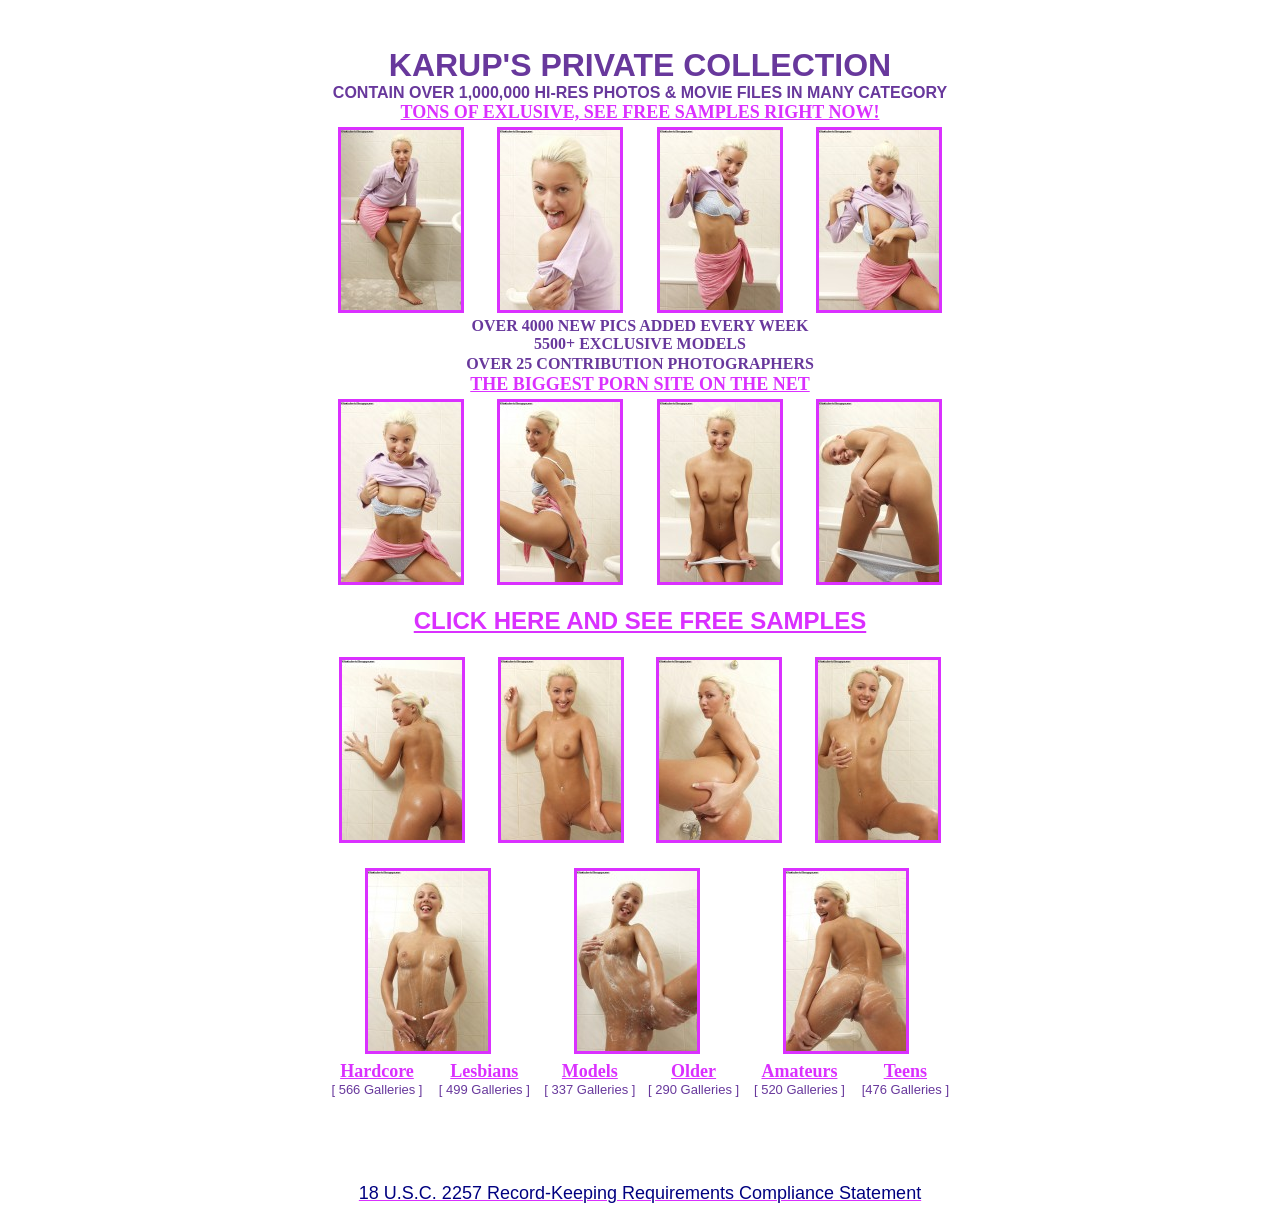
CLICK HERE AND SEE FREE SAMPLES (640, 620)
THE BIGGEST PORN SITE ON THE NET (639, 384)
